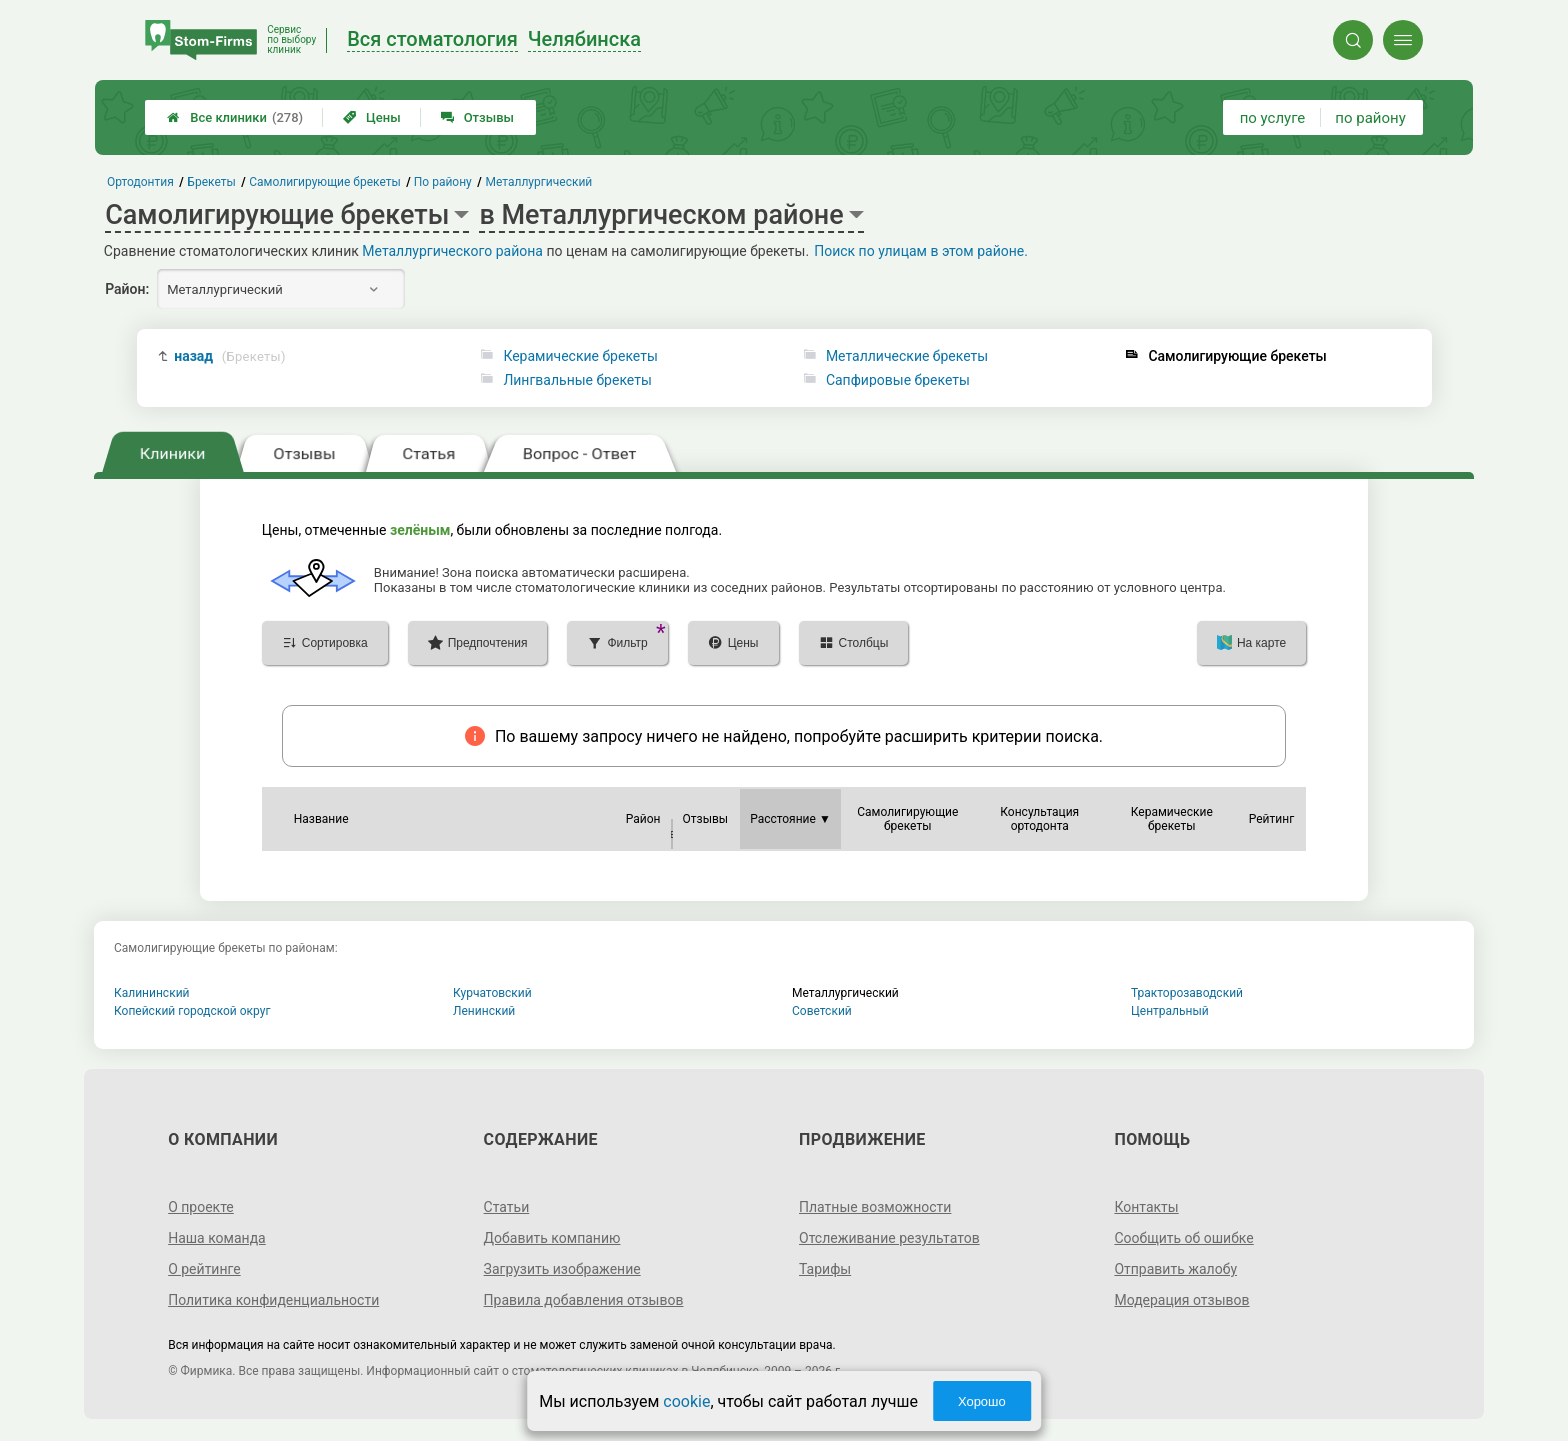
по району (1370, 118)
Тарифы (825, 1269)
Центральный (1170, 1011)
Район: (127, 289)
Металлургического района (452, 251)
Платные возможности (875, 1207)
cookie (686, 1401)
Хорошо (982, 1401)
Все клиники (235, 117)
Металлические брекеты (907, 356)
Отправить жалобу (1175, 1269)
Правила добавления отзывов (584, 1300)
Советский (822, 1011)
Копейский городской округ (192, 1011)
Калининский (152, 993)
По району (443, 182)
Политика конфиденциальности (273, 1300)
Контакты (1146, 1207)
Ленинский (484, 1011)
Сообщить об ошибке (1183, 1238)
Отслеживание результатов (889, 1238)
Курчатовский (492, 993)
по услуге (1273, 118)
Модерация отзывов (1181, 1300)
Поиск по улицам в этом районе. (921, 251)
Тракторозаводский (1187, 993)
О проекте (201, 1207)
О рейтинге (204, 1269)
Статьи (507, 1207)
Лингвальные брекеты (577, 380)
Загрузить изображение (562, 1269)
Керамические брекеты (580, 356)
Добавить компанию (552, 1238)
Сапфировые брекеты (898, 380)
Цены (372, 117)
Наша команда (217, 1238)
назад (230, 356)
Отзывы (477, 117)
